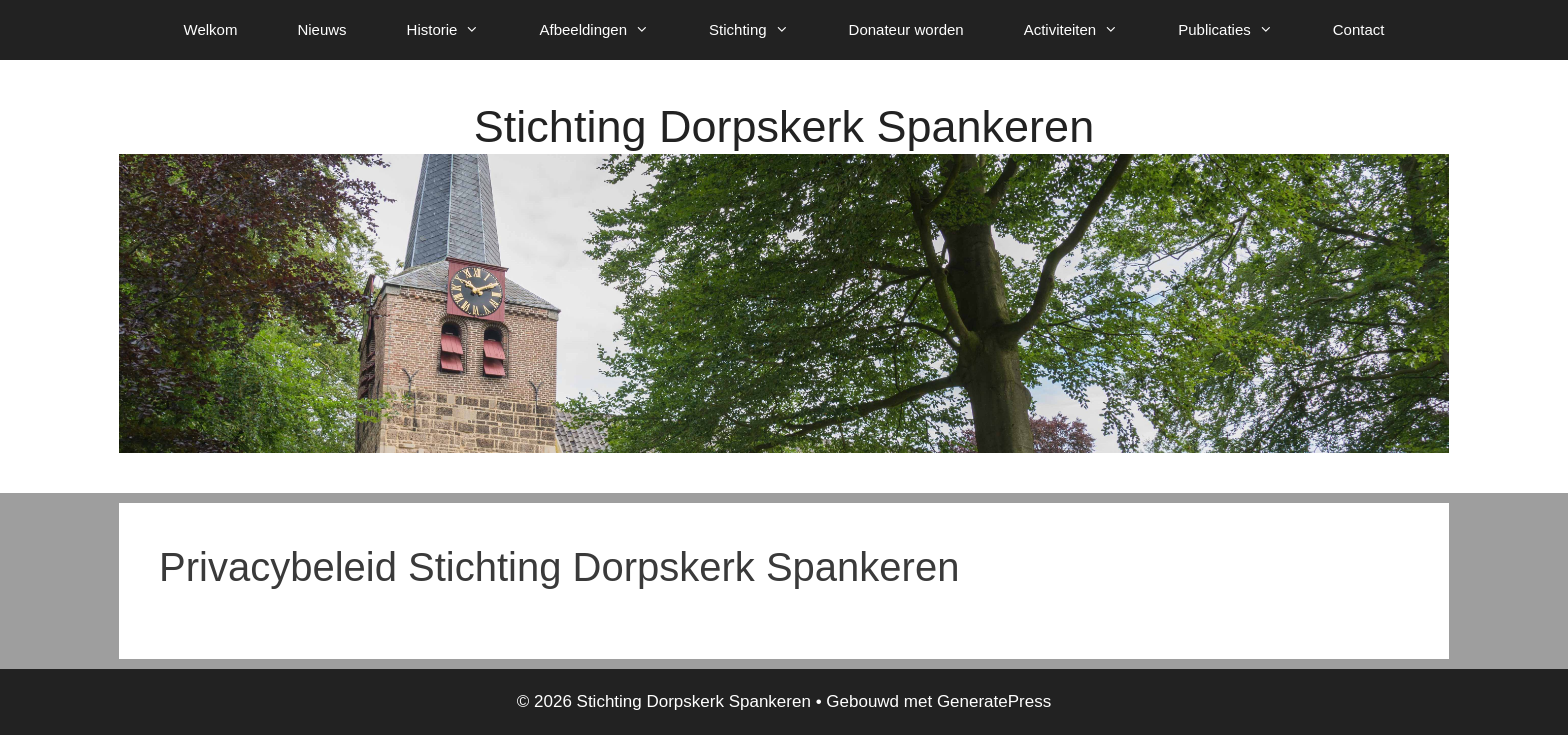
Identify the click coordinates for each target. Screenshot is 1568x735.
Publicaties (1240, 30)
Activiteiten (1086, 30)
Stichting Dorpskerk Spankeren (784, 126)
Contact (1359, 29)
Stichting (764, 30)
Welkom (211, 29)
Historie (458, 30)
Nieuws (321, 29)
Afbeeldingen (609, 30)
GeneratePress (994, 701)
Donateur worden (906, 29)
